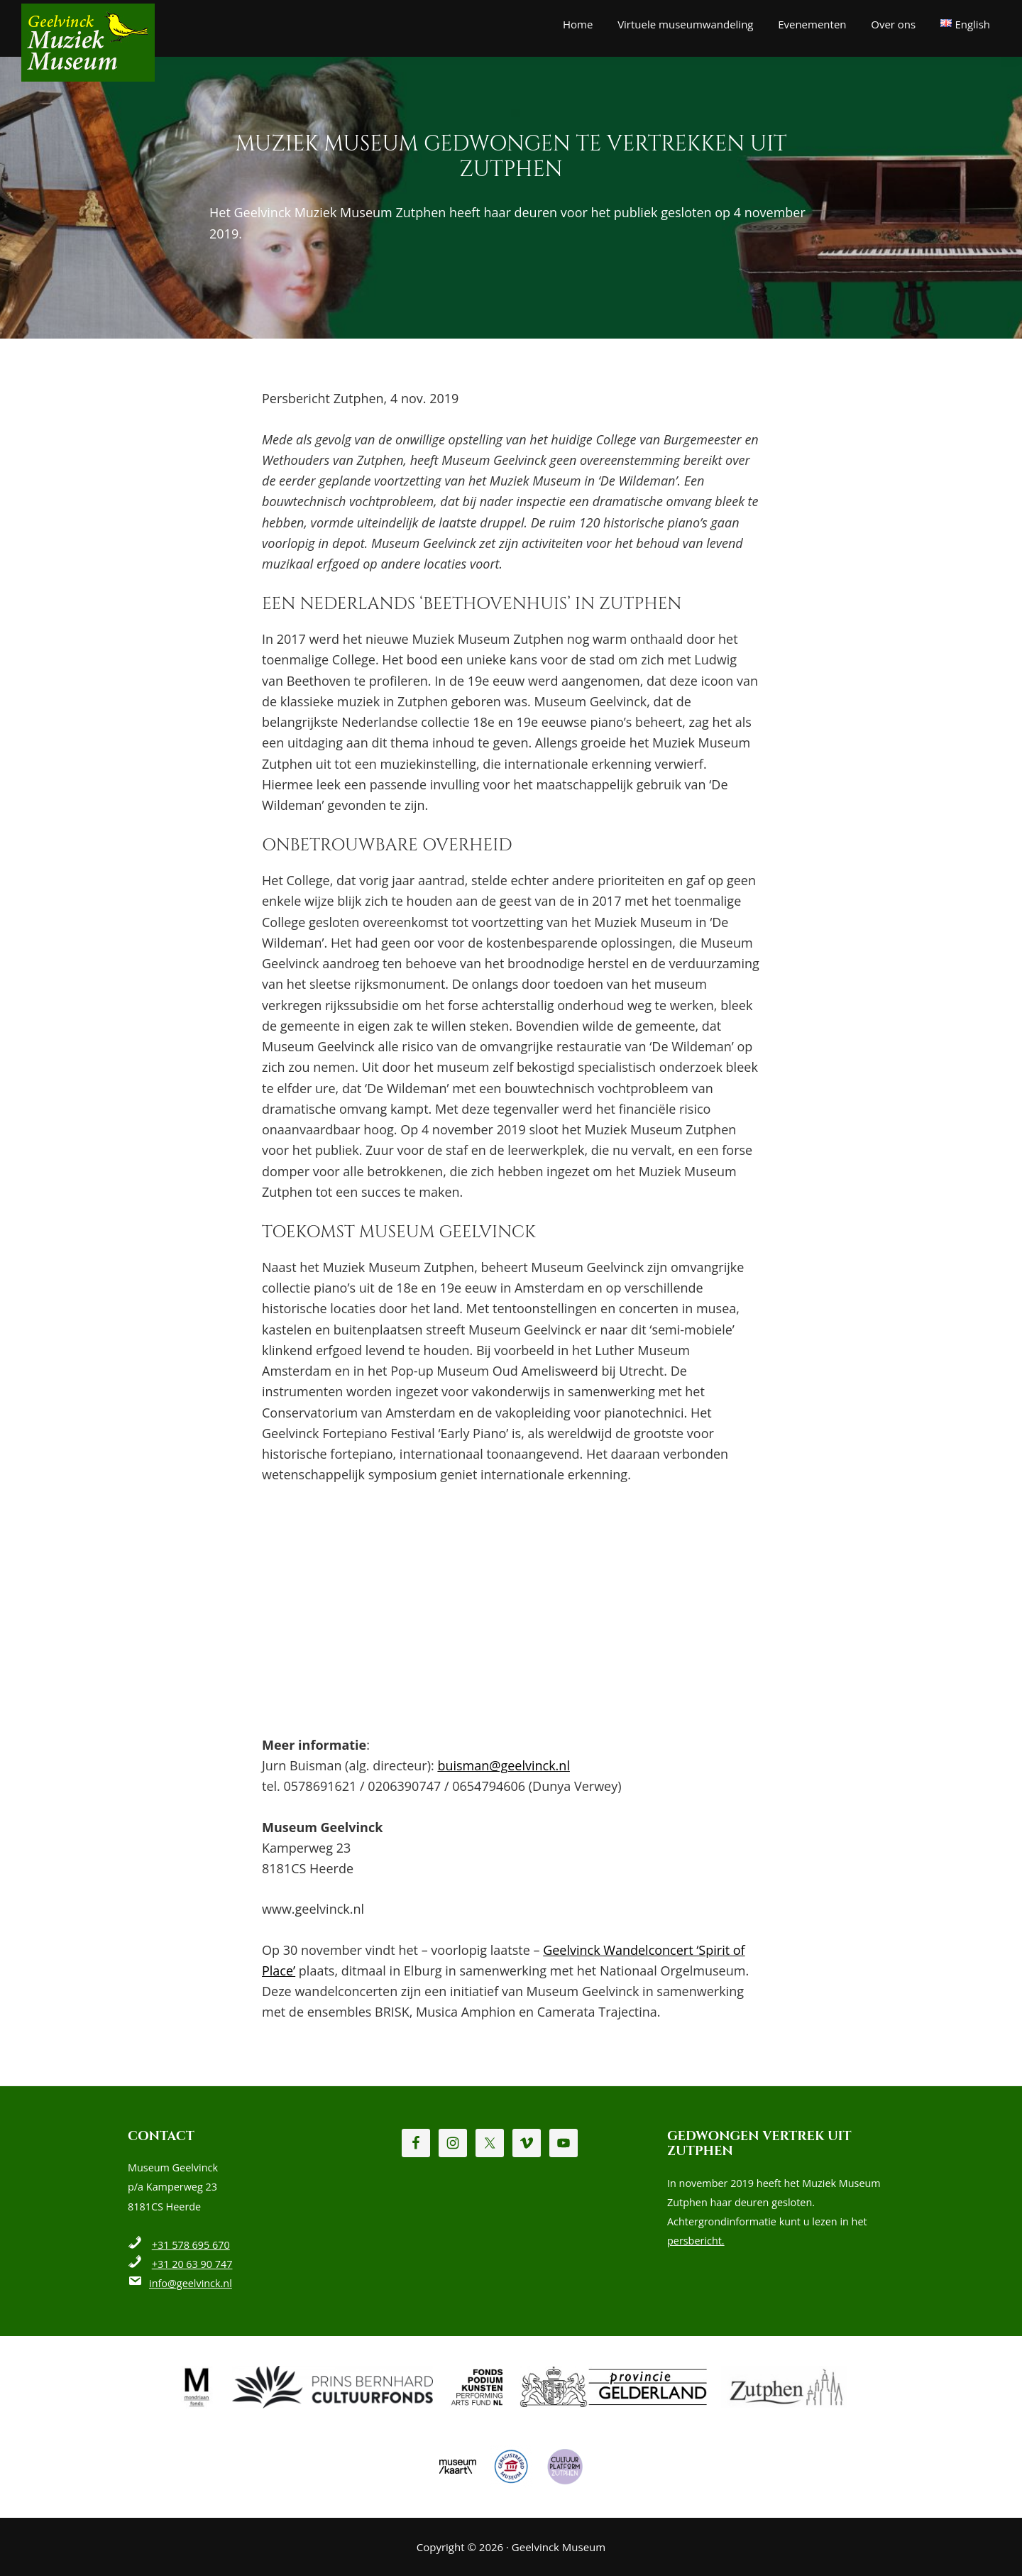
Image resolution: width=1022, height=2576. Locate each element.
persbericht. (696, 2240)
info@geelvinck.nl (190, 2283)
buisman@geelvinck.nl (503, 1765)
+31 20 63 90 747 (192, 2264)
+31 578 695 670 (191, 2245)
